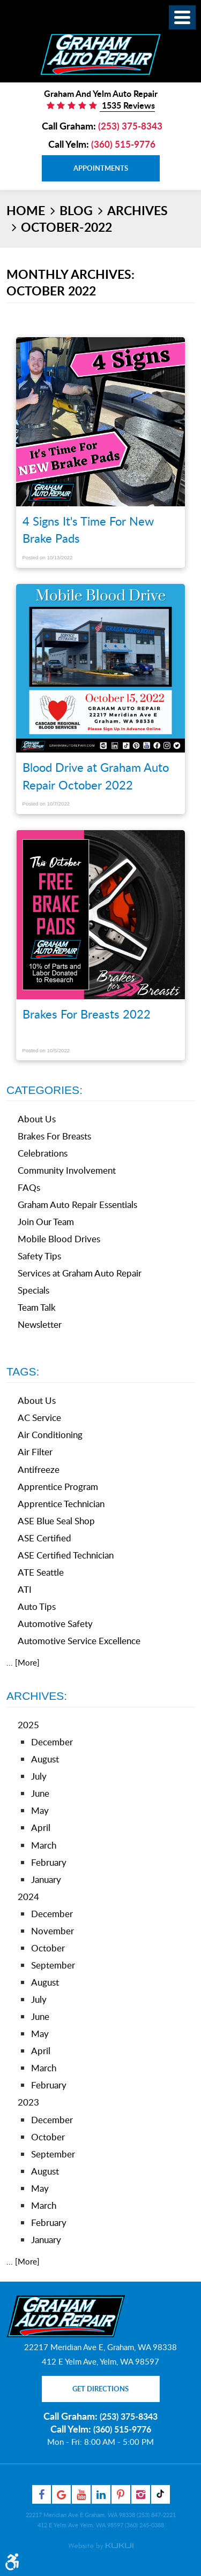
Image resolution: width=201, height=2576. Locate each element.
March (43, 1845)
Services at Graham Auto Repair (80, 1273)
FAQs (29, 1187)
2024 (28, 1896)
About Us (37, 1119)
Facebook (41, 2494)
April (40, 1827)
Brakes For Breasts (54, 1136)
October (48, 1948)
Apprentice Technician (61, 1504)
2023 (28, 2102)
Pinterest (120, 2494)
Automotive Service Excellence (79, 1641)
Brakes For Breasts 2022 (87, 1014)
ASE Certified (44, 1538)
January (46, 1879)
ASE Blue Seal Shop (56, 1521)
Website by (100, 2546)
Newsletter (40, 1324)
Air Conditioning (50, 1434)
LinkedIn (101, 2494)
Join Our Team (46, 1221)
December (52, 1742)
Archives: (36, 1696)
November (52, 1931)
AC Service (39, 1417)
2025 (28, 1725)
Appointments (100, 168)
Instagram (140, 2494)
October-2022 (66, 226)
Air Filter (35, 1452)
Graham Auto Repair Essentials (77, 1204)
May (40, 1810)
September (53, 1965)
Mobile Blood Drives (59, 1239)
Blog (76, 210)
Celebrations (43, 1153)
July (39, 1776)
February (48, 1862)
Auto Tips (37, 1606)
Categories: (44, 1090)
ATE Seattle (41, 1572)
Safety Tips (39, 1256)
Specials (33, 1290)
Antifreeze (38, 1469)
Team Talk (37, 1307)
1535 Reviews (127, 105)
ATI (25, 1589)
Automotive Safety (55, 1623)
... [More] (23, 1662)
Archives (137, 210)
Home (25, 210)
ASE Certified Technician (66, 1555)
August (45, 1759)
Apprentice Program (58, 1486)
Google (61, 2494)
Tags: (22, 1371)
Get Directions (100, 2388)
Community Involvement (67, 1170)
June (40, 1793)
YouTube (81, 2494)
